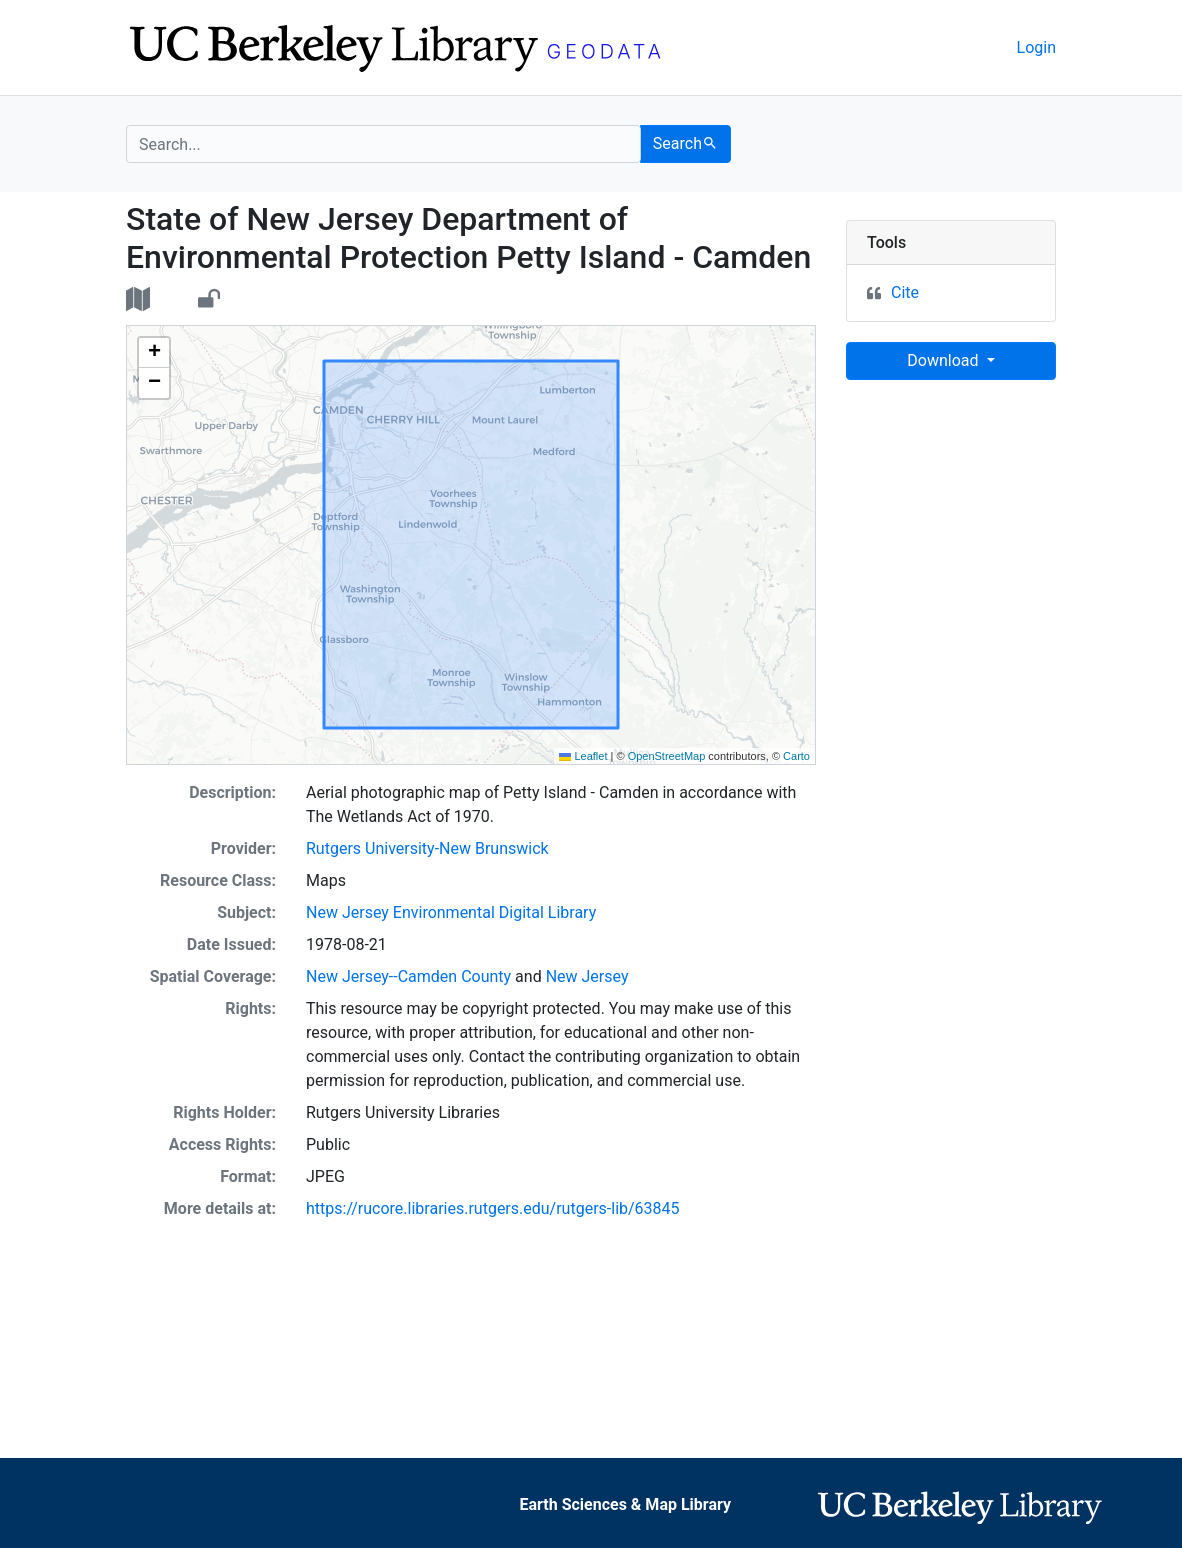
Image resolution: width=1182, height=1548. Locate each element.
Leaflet (583, 756)
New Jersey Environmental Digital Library (451, 912)
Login (1036, 47)
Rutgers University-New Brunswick (427, 848)
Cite (905, 292)
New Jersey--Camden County (408, 976)
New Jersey (587, 976)
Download (944, 360)
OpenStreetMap (667, 756)
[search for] (383, 144)
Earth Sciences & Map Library (626, 1504)
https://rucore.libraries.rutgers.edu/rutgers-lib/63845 (493, 1208)
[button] (154, 353)
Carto (796, 756)
